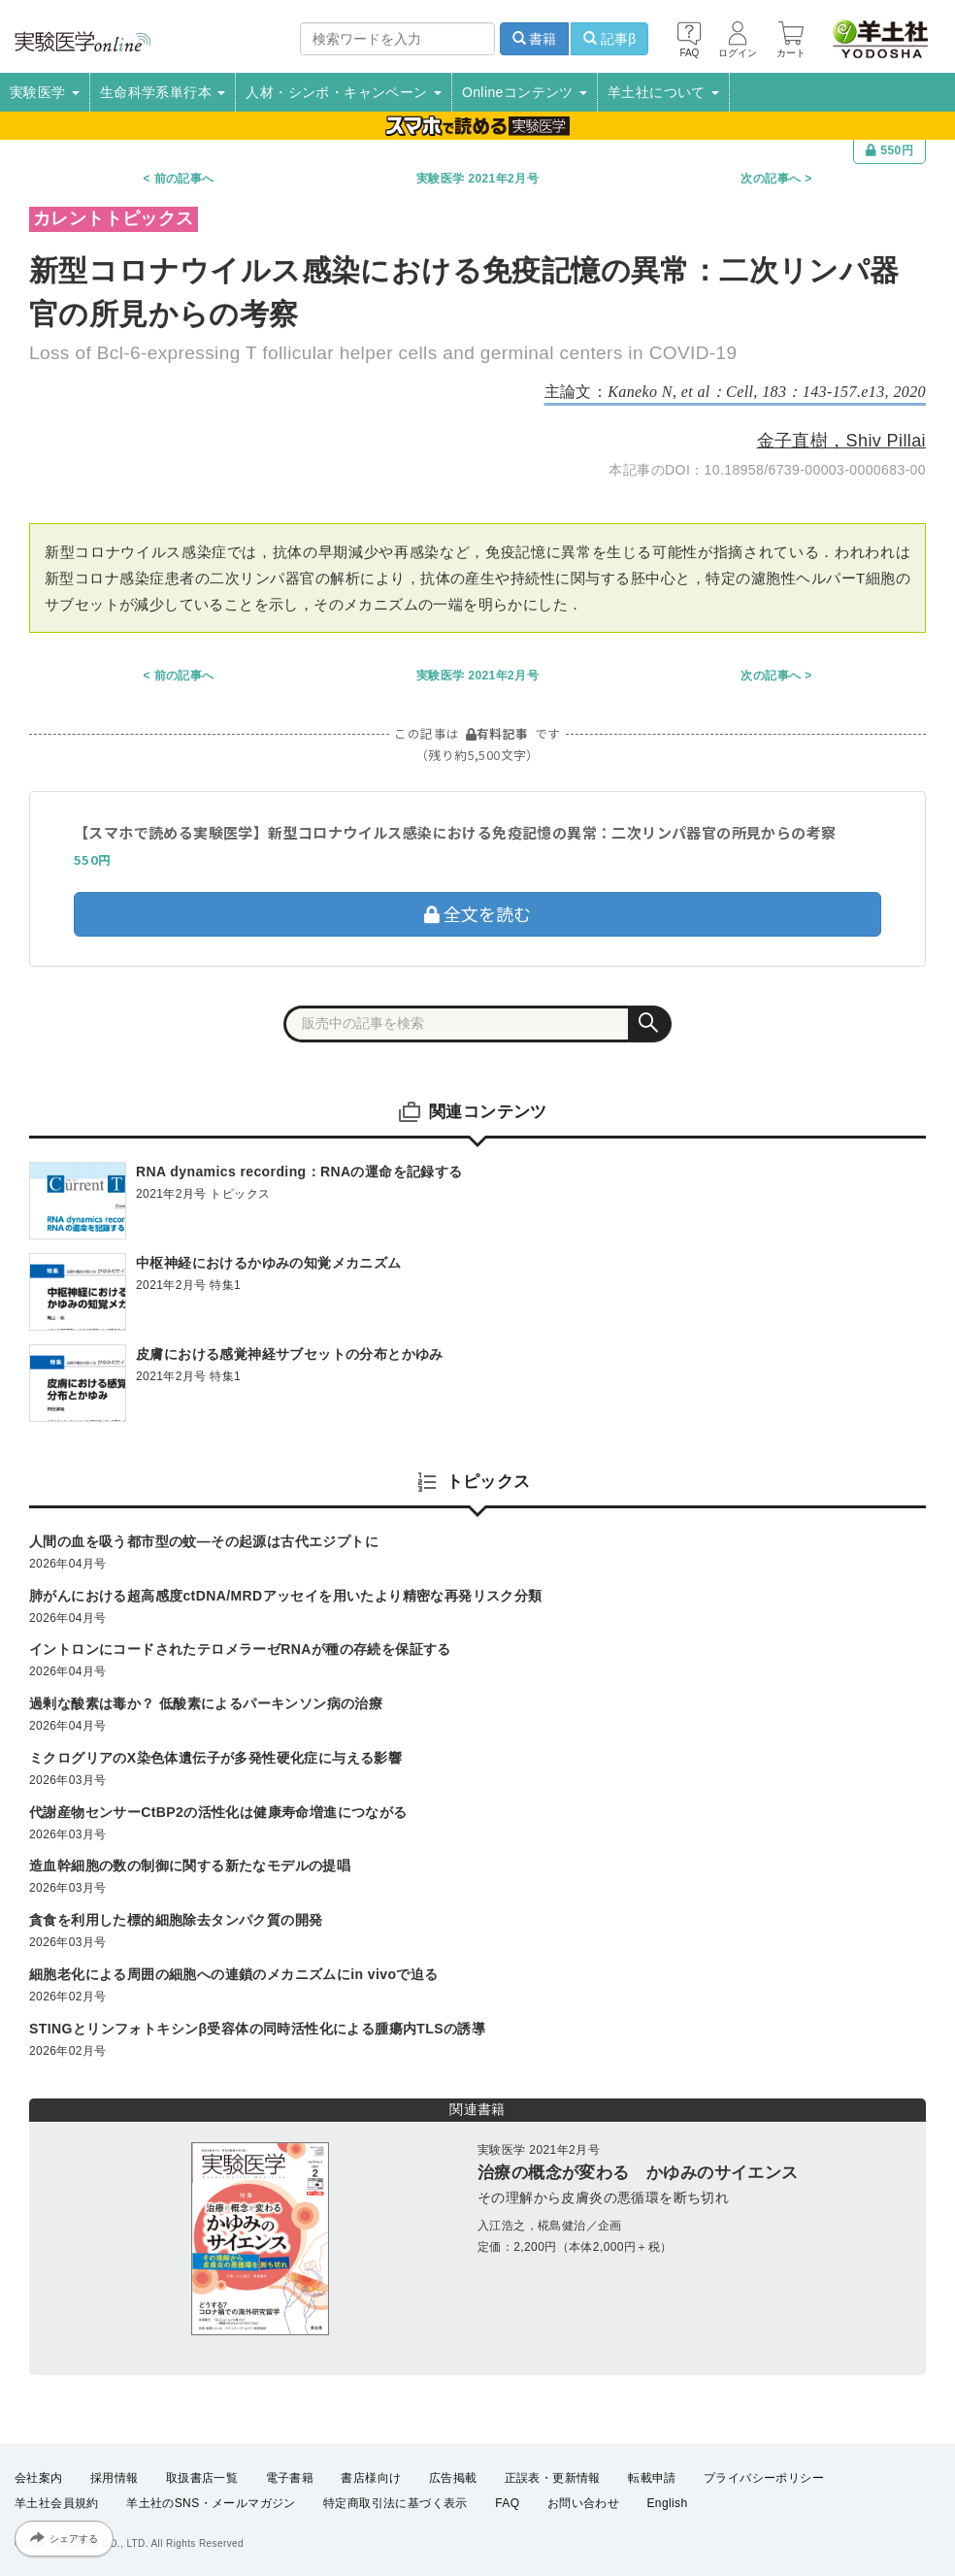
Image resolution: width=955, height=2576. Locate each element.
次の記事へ (771, 178)
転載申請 (652, 2478)
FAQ (507, 2504)
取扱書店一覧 (202, 2478)
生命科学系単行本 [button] (163, 92)
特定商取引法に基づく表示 (395, 2504)
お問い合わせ (583, 2504)
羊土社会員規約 (57, 2504)
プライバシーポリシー (764, 2478)
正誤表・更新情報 (553, 2478)
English (666, 2504)
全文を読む (477, 913)
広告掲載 (453, 2478)
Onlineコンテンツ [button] (524, 92)
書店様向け (371, 2478)
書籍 (534, 39)
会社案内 (39, 2478)
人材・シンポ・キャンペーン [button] (344, 92)
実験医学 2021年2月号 (477, 178)
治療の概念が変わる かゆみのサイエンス (638, 2172)
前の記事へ (184, 178)
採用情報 (114, 2478)
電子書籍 (290, 2478)
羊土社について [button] (663, 92)
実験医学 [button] (45, 92)
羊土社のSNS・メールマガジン (211, 2504)
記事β (609, 39)
